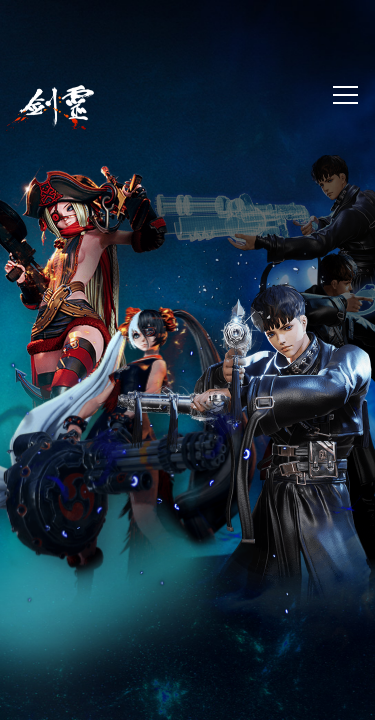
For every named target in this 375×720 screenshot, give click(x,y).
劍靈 (50, 108)
